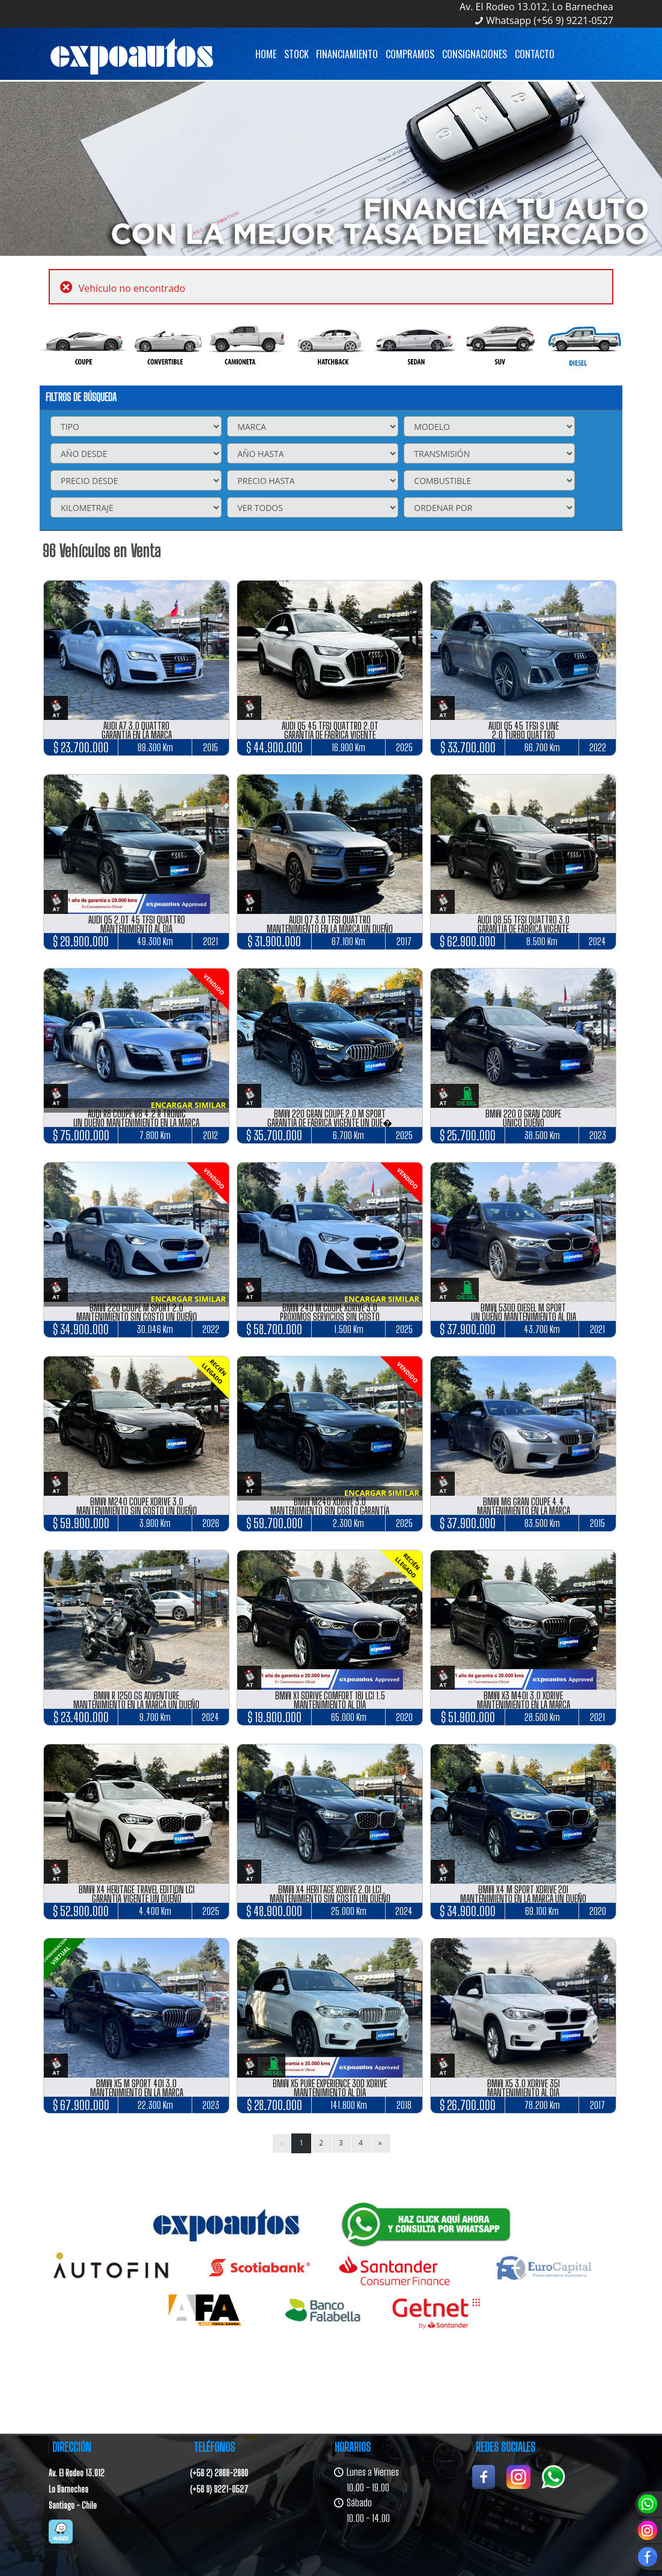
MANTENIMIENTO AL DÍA (330, 1704)
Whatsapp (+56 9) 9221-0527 (549, 20)
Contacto (534, 54)
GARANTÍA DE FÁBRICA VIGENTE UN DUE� (329, 1122)
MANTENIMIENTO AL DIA (136, 928)
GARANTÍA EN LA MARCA (137, 734)
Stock (296, 54)
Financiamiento (347, 54)
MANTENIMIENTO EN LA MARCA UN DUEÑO (330, 928)
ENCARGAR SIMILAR (188, 1104)
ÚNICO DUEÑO (523, 1122)
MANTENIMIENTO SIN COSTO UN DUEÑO (136, 1316)
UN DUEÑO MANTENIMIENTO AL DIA (523, 1316)
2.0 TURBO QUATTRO (523, 734)
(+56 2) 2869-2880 (219, 2472)
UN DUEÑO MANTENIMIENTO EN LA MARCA (136, 1122)
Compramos (410, 54)
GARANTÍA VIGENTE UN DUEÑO (136, 1898)
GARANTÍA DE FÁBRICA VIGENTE (329, 734)
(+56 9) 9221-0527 (219, 2489)
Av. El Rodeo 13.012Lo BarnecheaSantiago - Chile (77, 2489)
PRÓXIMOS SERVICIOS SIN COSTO (330, 1316)
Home (265, 54)
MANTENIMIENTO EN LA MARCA (523, 1510)
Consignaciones (474, 54)
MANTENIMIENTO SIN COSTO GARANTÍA (329, 1510)
